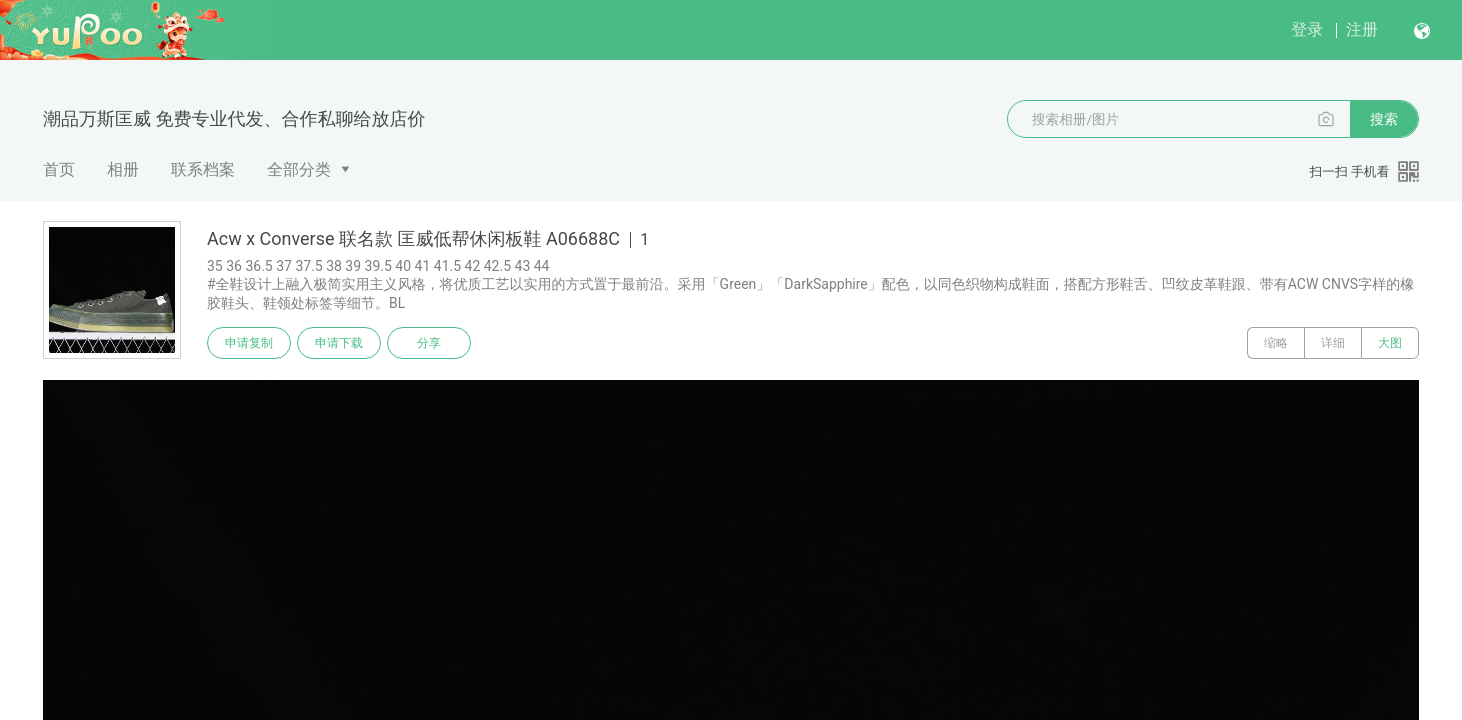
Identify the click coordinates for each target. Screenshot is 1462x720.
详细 (1333, 343)
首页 (59, 169)
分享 (429, 343)
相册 (123, 169)
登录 (1307, 29)
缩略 (1276, 343)
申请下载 (339, 343)
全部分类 (299, 169)
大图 (1390, 343)
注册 (1362, 29)
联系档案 (203, 169)
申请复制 (249, 343)
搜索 (1384, 119)
